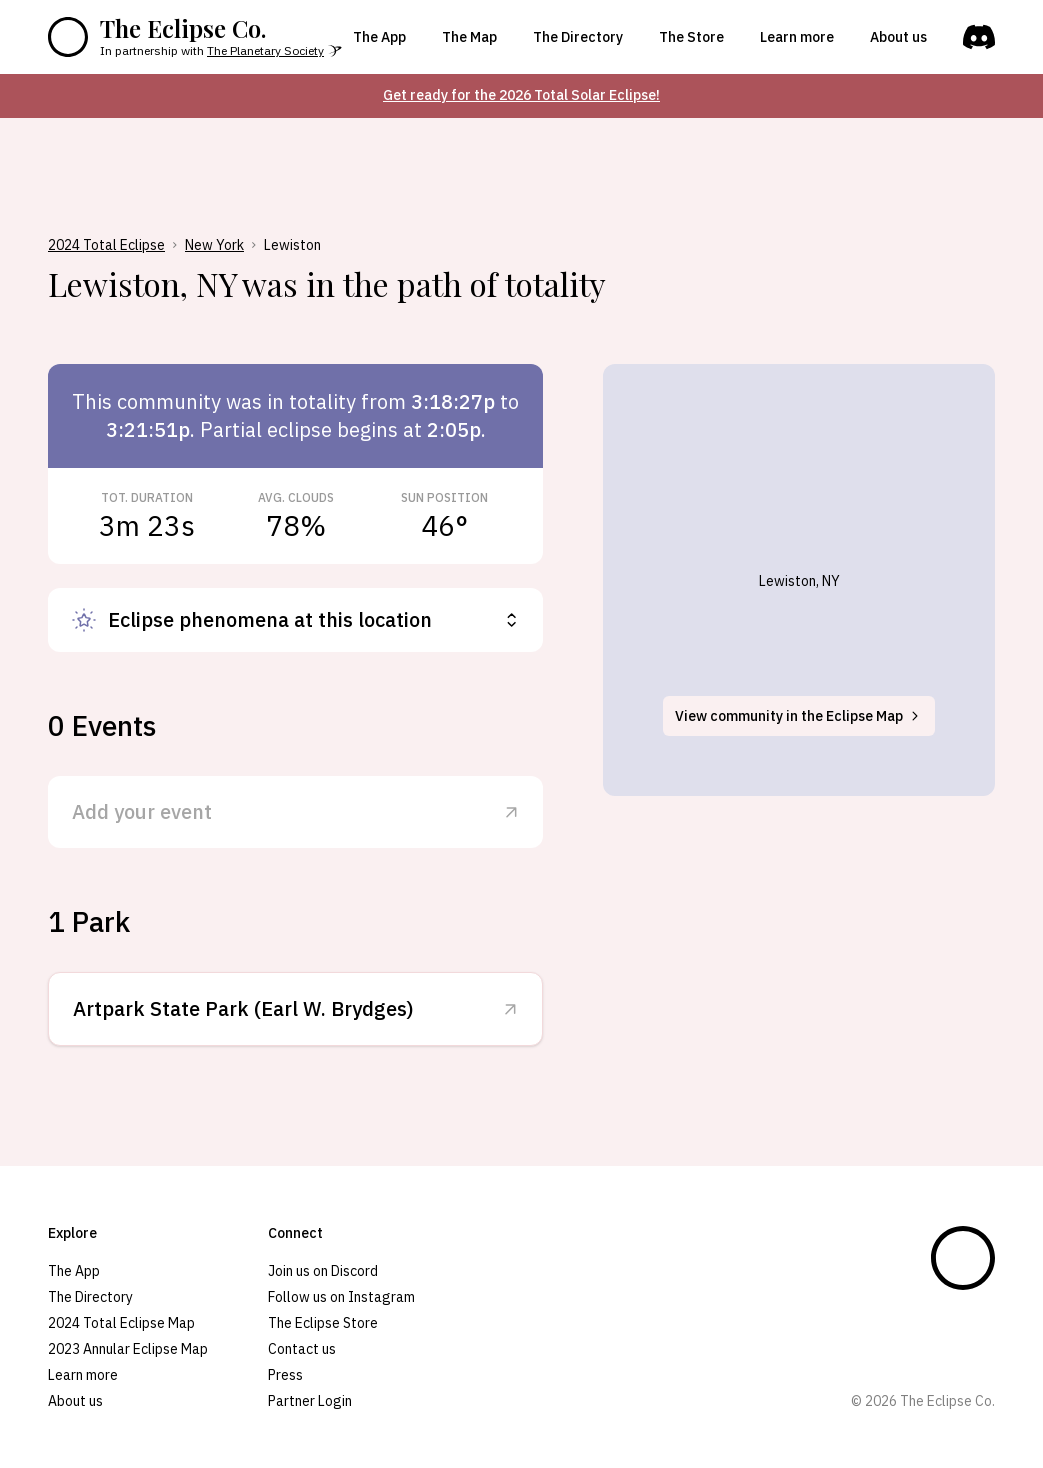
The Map (469, 37)
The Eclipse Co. (183, 28)
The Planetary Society (265, 50)
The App (379, 37)
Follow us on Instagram (341, 1297)
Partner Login (310, 1401)
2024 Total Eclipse (106, 245)
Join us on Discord (323, 1271)
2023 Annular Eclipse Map (128, 1349)
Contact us (302, 1349)
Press (285, 1375)
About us (898, 37)
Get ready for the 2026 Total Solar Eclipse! (521, 95)
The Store (691, 37)
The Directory (578, 37)
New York (214, 245)
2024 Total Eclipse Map (121, 1323)
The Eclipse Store (323, 1323)
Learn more (797, 37)
